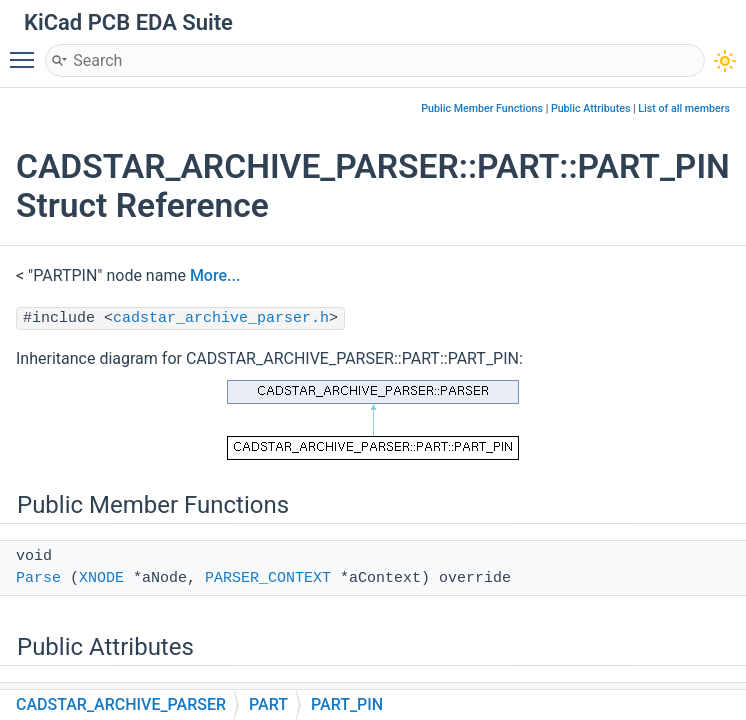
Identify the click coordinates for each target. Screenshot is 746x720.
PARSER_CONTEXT (268, 578)
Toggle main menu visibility (27, 51)
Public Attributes (591, 108)
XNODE (101, 578)
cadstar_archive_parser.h (221, 318)
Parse (38, 578)
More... (215, 275)
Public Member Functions (482, 108)
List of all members (684, 108)
